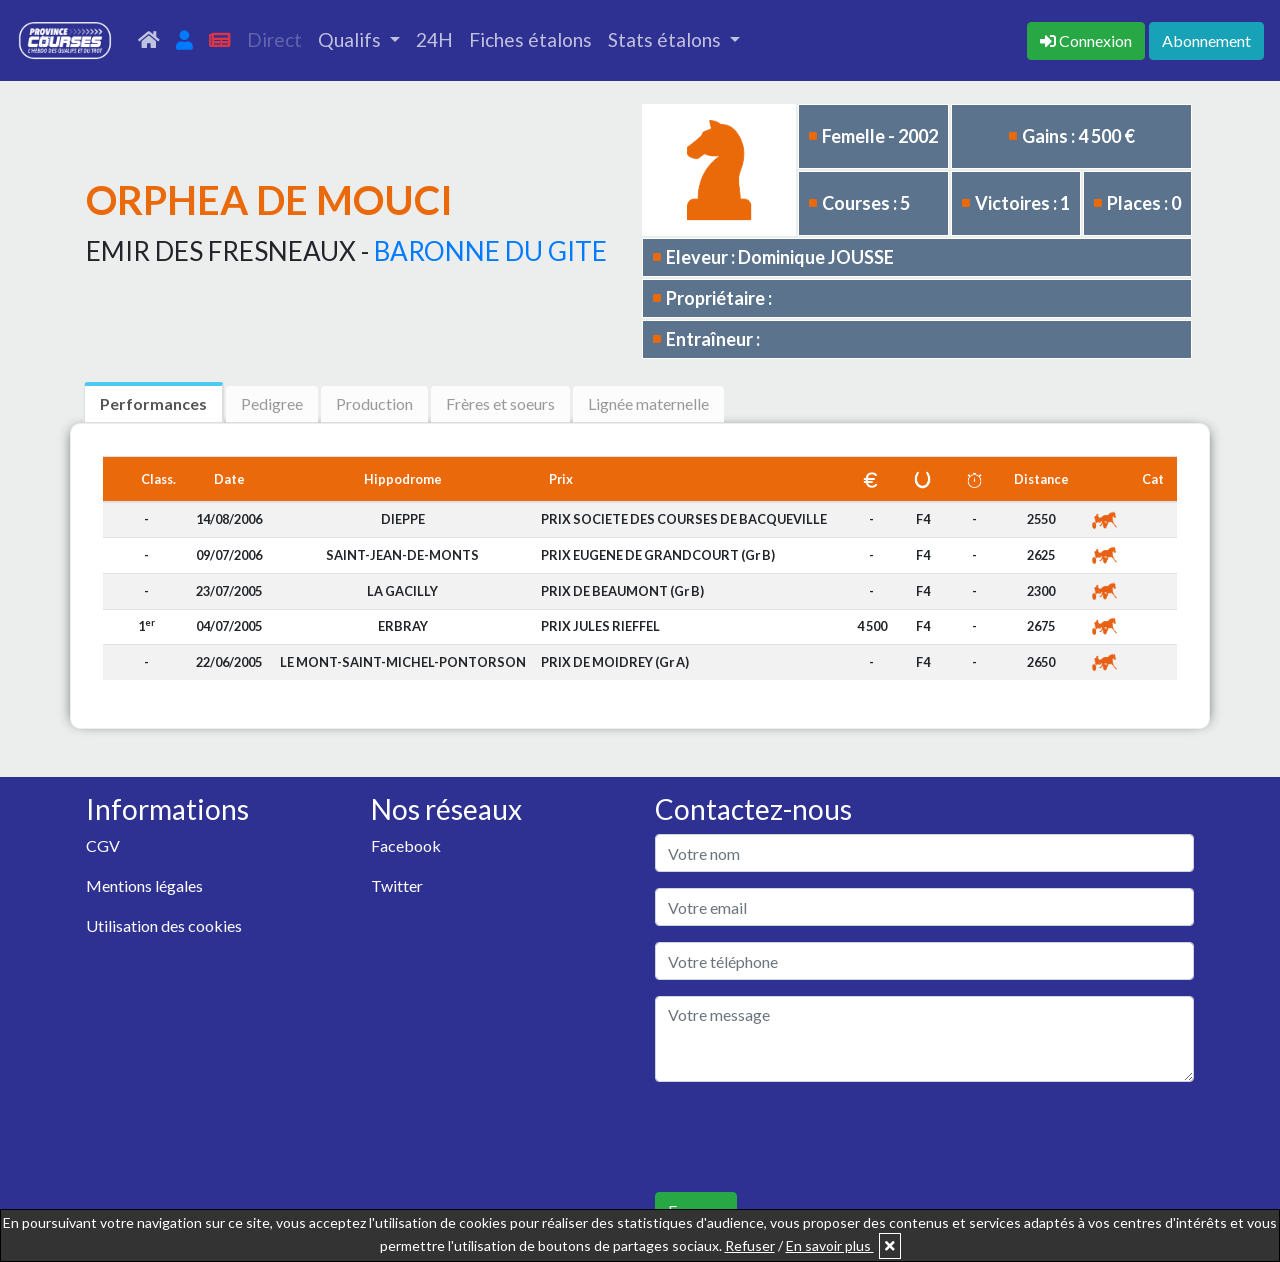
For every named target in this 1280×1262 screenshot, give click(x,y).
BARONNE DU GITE (490, 251)
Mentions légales (144, 885)
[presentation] (807, 1137)
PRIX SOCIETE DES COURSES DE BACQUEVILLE (684, 519)
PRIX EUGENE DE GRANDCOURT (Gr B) (658, 555)
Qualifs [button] (351, 39)
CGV (103, 845)
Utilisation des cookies (164, 925)
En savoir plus (830, 1245)
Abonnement (1206, 40)
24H (434, 39)
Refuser (750, 1245)
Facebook (406, 845)
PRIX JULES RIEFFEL (600, 626)
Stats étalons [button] (666, 39)
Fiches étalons (530, 39)
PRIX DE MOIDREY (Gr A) (615, 662)
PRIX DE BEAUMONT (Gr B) (622, 591)
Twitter (397, 885)
